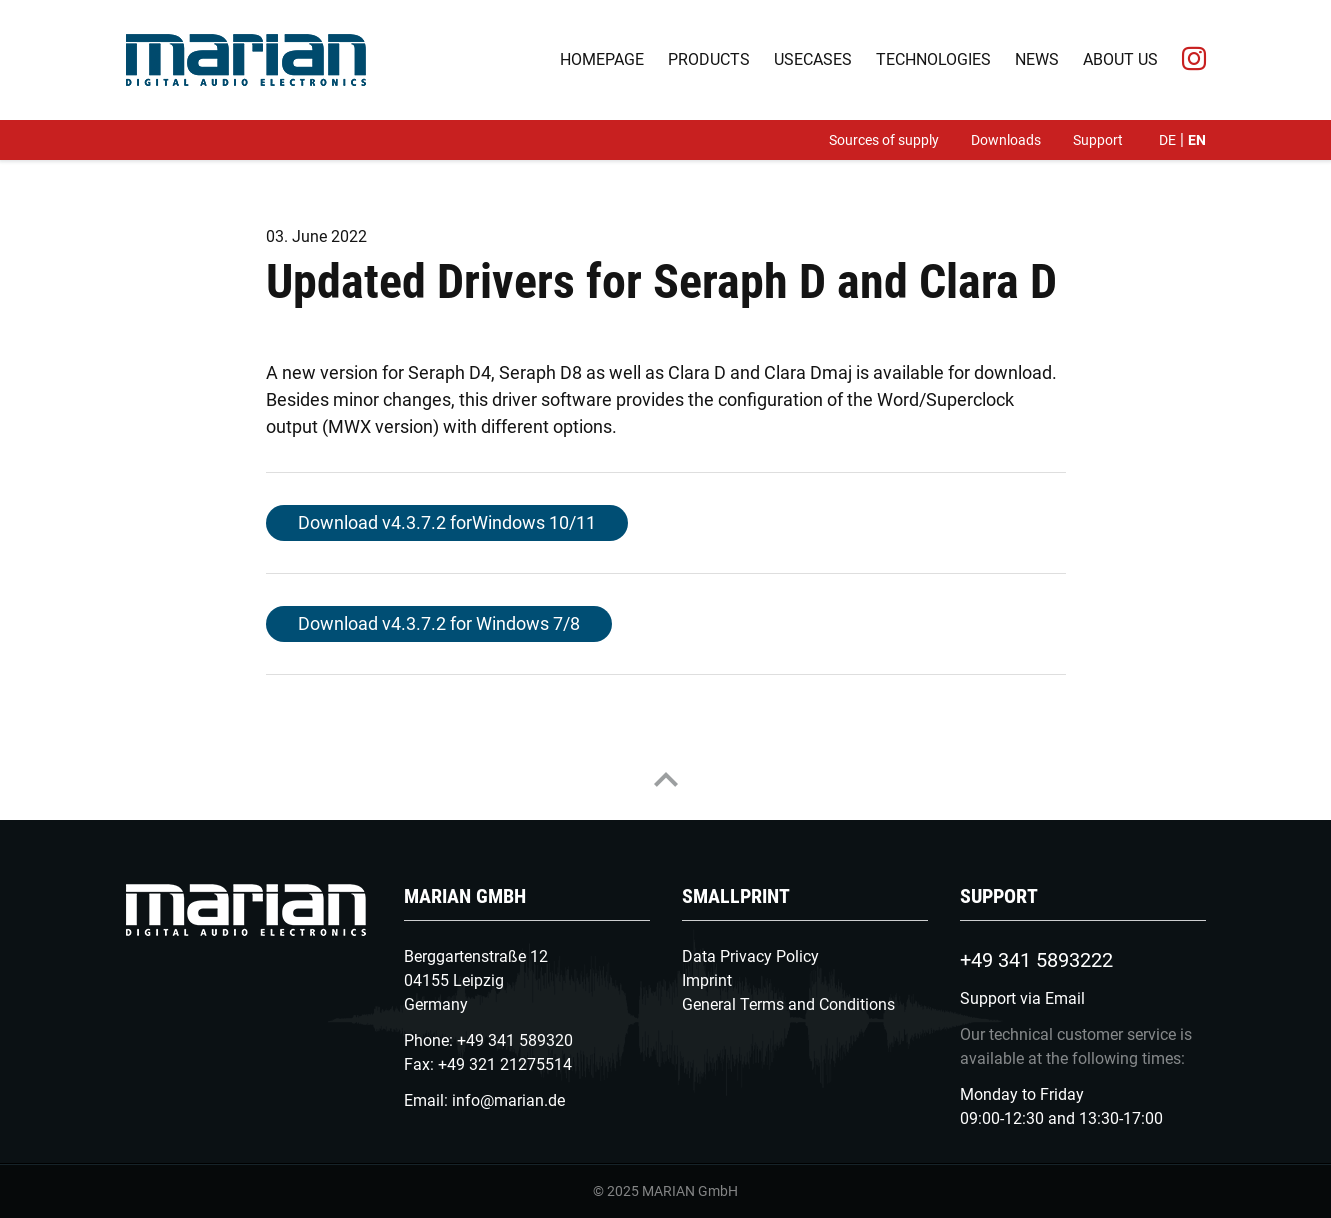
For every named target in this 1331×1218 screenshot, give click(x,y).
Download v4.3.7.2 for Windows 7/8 (439, 623)
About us (1120, 59)
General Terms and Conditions (788, 1004)
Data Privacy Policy (750, 956)
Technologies (933, 59)
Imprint (707, 980)
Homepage (602, 59)
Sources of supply (884, 140)
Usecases (813, 59)
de (1167, 140)
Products (709, 59)
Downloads (1006, 140)
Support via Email (1022, 998)
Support (1098, 140)
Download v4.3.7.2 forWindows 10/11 (447, 522)
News (1037, 59)
